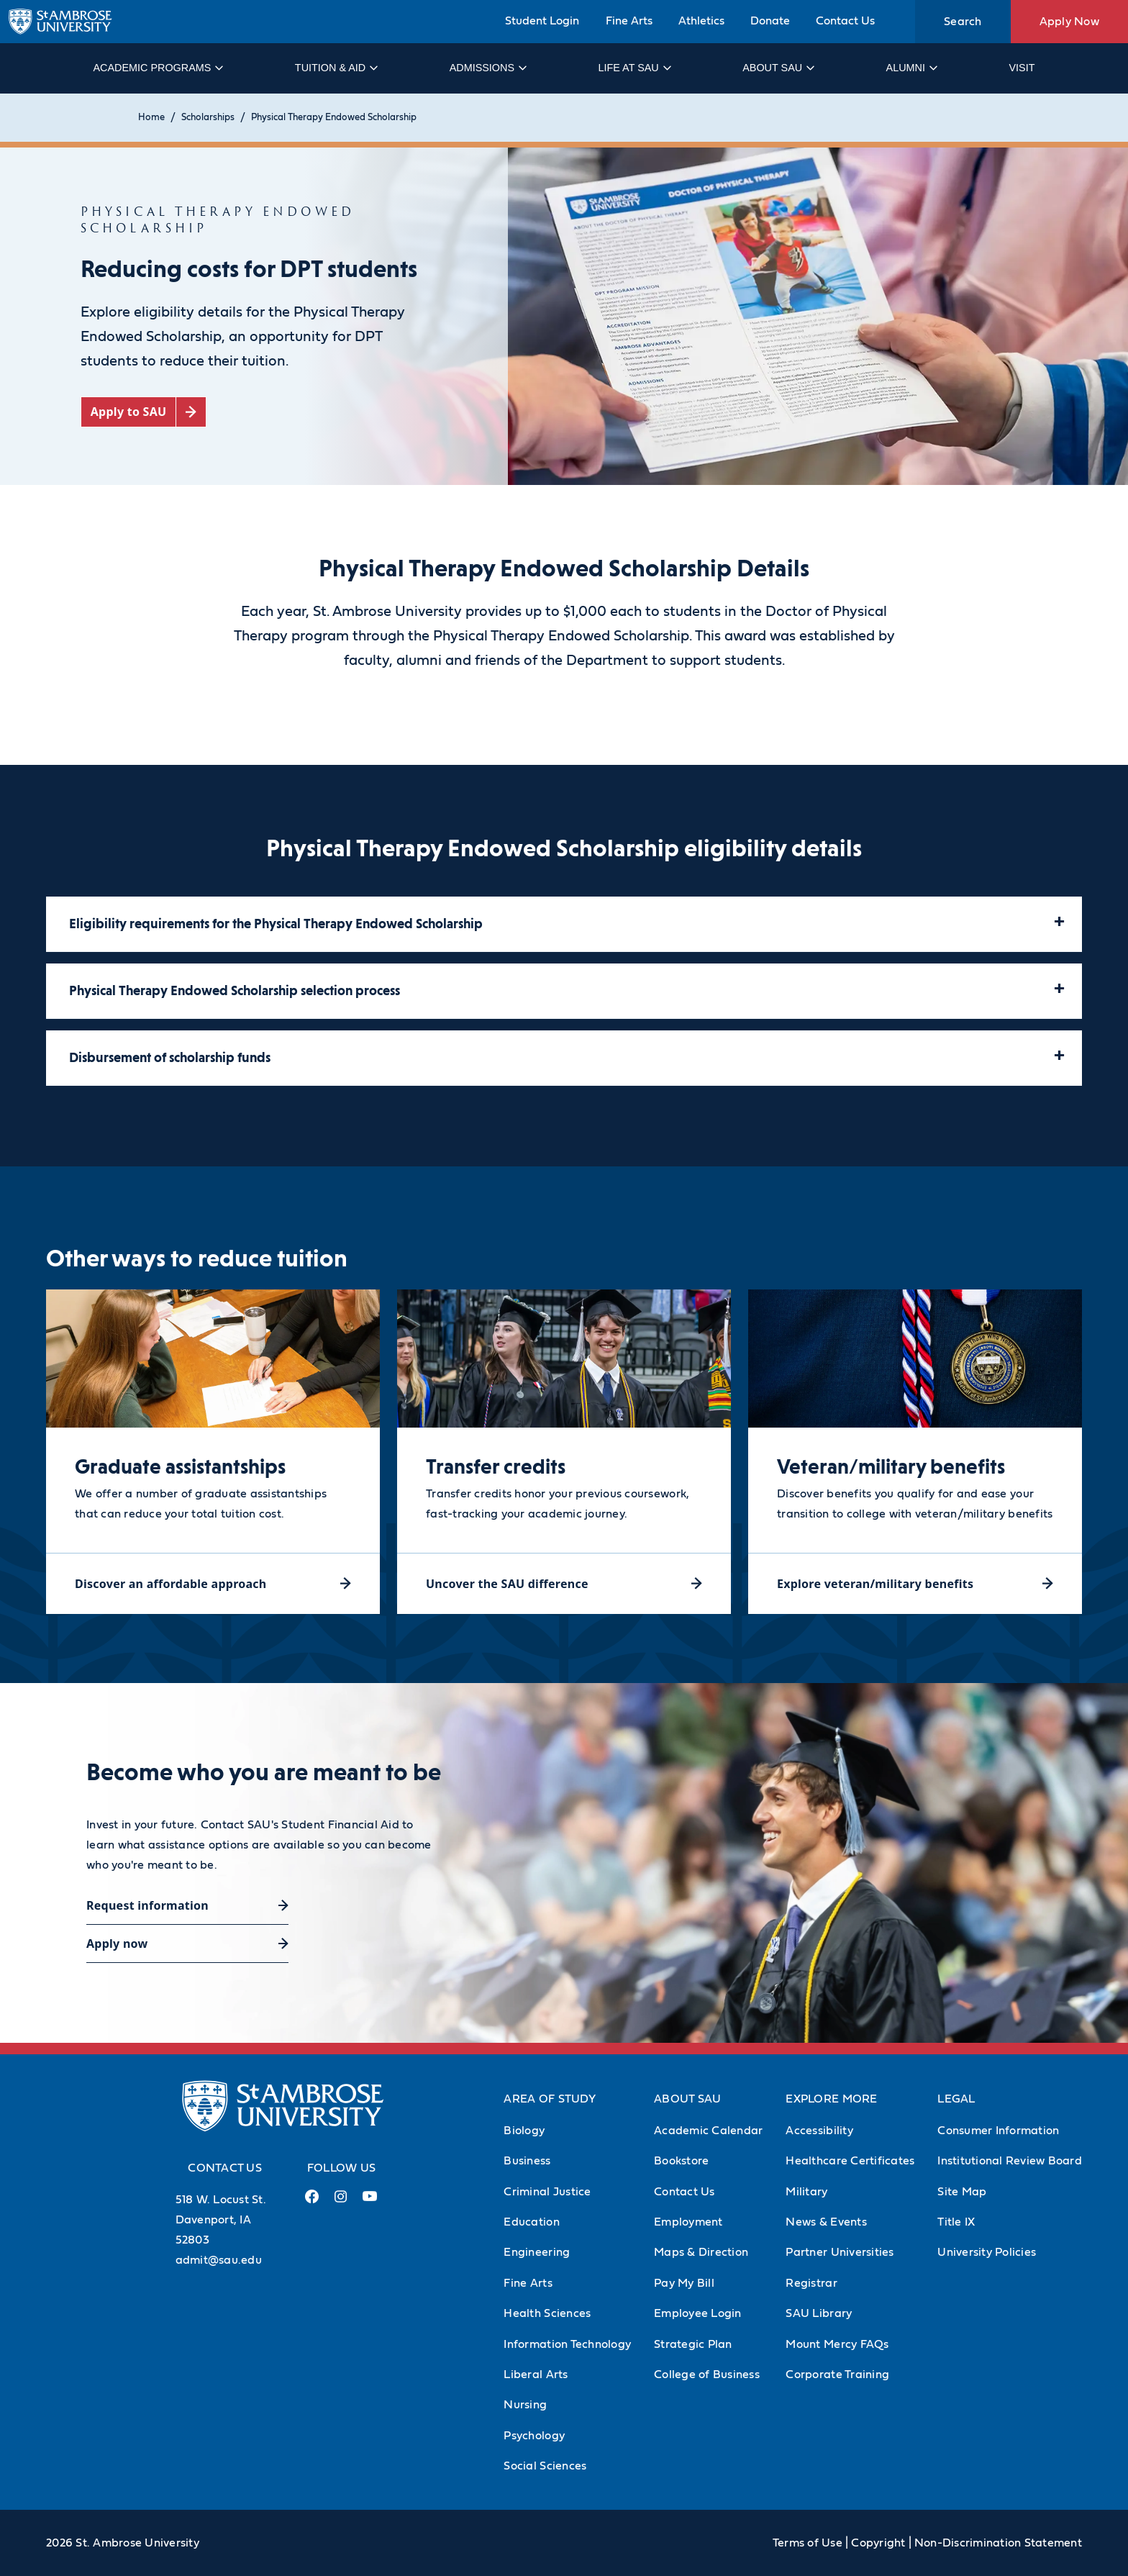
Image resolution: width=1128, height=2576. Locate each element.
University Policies (986, 2252)
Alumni (911, 67)
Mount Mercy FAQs (837, 2344)
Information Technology (567, 2344)
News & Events (826, 2222)
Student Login (542, 21)
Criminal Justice (547, 2192)
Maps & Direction (701, 2252)
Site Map (961, 2192)
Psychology (534, 2435)
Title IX (956, 2222)
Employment (688, 2222)
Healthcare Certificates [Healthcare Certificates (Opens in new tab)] (850, 2161)
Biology (524, 2130)
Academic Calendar (708, 2130)
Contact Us (845, 21)
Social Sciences (545, 2466)
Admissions (487, 67)
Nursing (525, 2405)
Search (963, 21)
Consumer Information (998, 2130)
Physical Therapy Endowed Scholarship (334, 117)
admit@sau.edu (219, 2260)
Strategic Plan (693, 2344)
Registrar (811, 2283)
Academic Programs (157, 67)
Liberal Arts (536, 2374)
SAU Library (819, 2313)
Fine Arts (629, 21)
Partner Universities (839, 2252)
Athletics (701, 21)
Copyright (878, 2543)
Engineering (537, 2252)
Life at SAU (634, 67)
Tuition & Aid (335, 67)
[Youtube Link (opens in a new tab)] (369, 2202)
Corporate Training (837, 2374)
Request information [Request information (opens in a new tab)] (147, 1905)
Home (151, 117)
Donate (770, 21)
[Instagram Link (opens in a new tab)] (340, 2202)
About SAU (777, 67)
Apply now (116, 1943)
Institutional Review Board (1009, 2161)
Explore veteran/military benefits (875, 1584)
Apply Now (1069, 21)
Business (527, 2161)
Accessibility (819, 2130)
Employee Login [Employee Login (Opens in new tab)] (698, 2313)
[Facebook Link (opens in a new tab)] (312, 2202)
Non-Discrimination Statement (998, 2543)
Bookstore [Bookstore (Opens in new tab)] (681, 2161)
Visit (1021, 67)
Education (531, 2222)
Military (806, 2192)
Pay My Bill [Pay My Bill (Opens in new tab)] (684, 2283)
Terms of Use (807, 2543)
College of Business (707, 2374)
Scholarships (208, 117)
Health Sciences (547, 2313)
